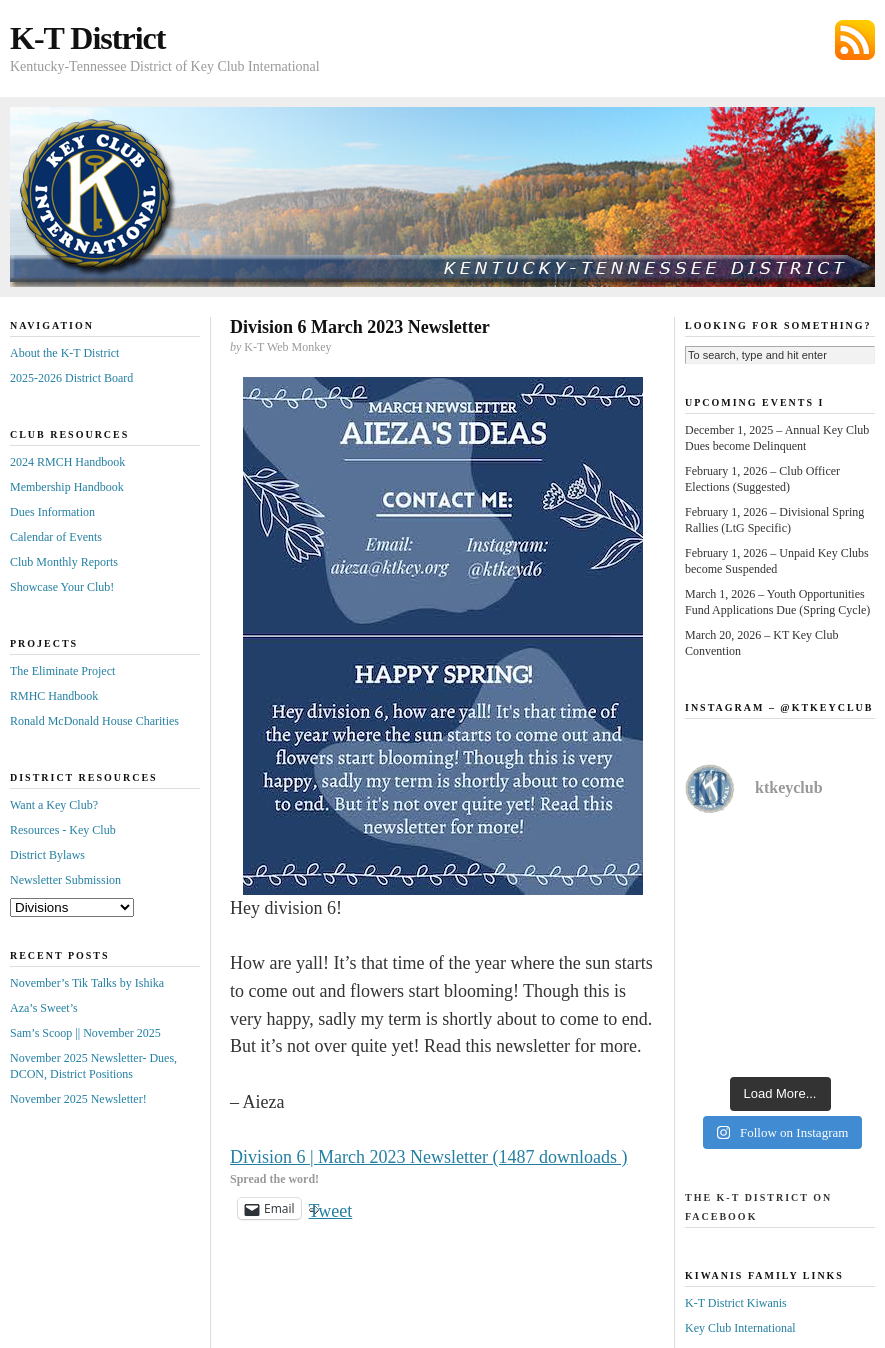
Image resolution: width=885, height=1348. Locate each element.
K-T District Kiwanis (736, 1303)
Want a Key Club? (54, 805)
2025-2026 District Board (71, 378)
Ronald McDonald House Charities (94, 721)
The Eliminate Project (62, 671)
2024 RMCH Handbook (67, 462)
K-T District (87, 38)
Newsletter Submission (65, 880)
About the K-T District (64, 353)
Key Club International (740, 1328)
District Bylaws (47, 855)
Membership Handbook (67, 487)
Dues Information (52, 512)
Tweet (331, 1208)
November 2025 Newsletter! (78, 1099)
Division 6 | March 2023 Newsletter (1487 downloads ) (429, 1157)
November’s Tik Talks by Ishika (87, 983)
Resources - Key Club (63, 830)
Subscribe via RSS (855, 40)
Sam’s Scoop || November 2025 (85, 1033)
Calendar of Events (56, 537)
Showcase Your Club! (62, 587)
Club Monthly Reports (64, 562)
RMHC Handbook (54, 696)
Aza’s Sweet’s (44, 1008)
